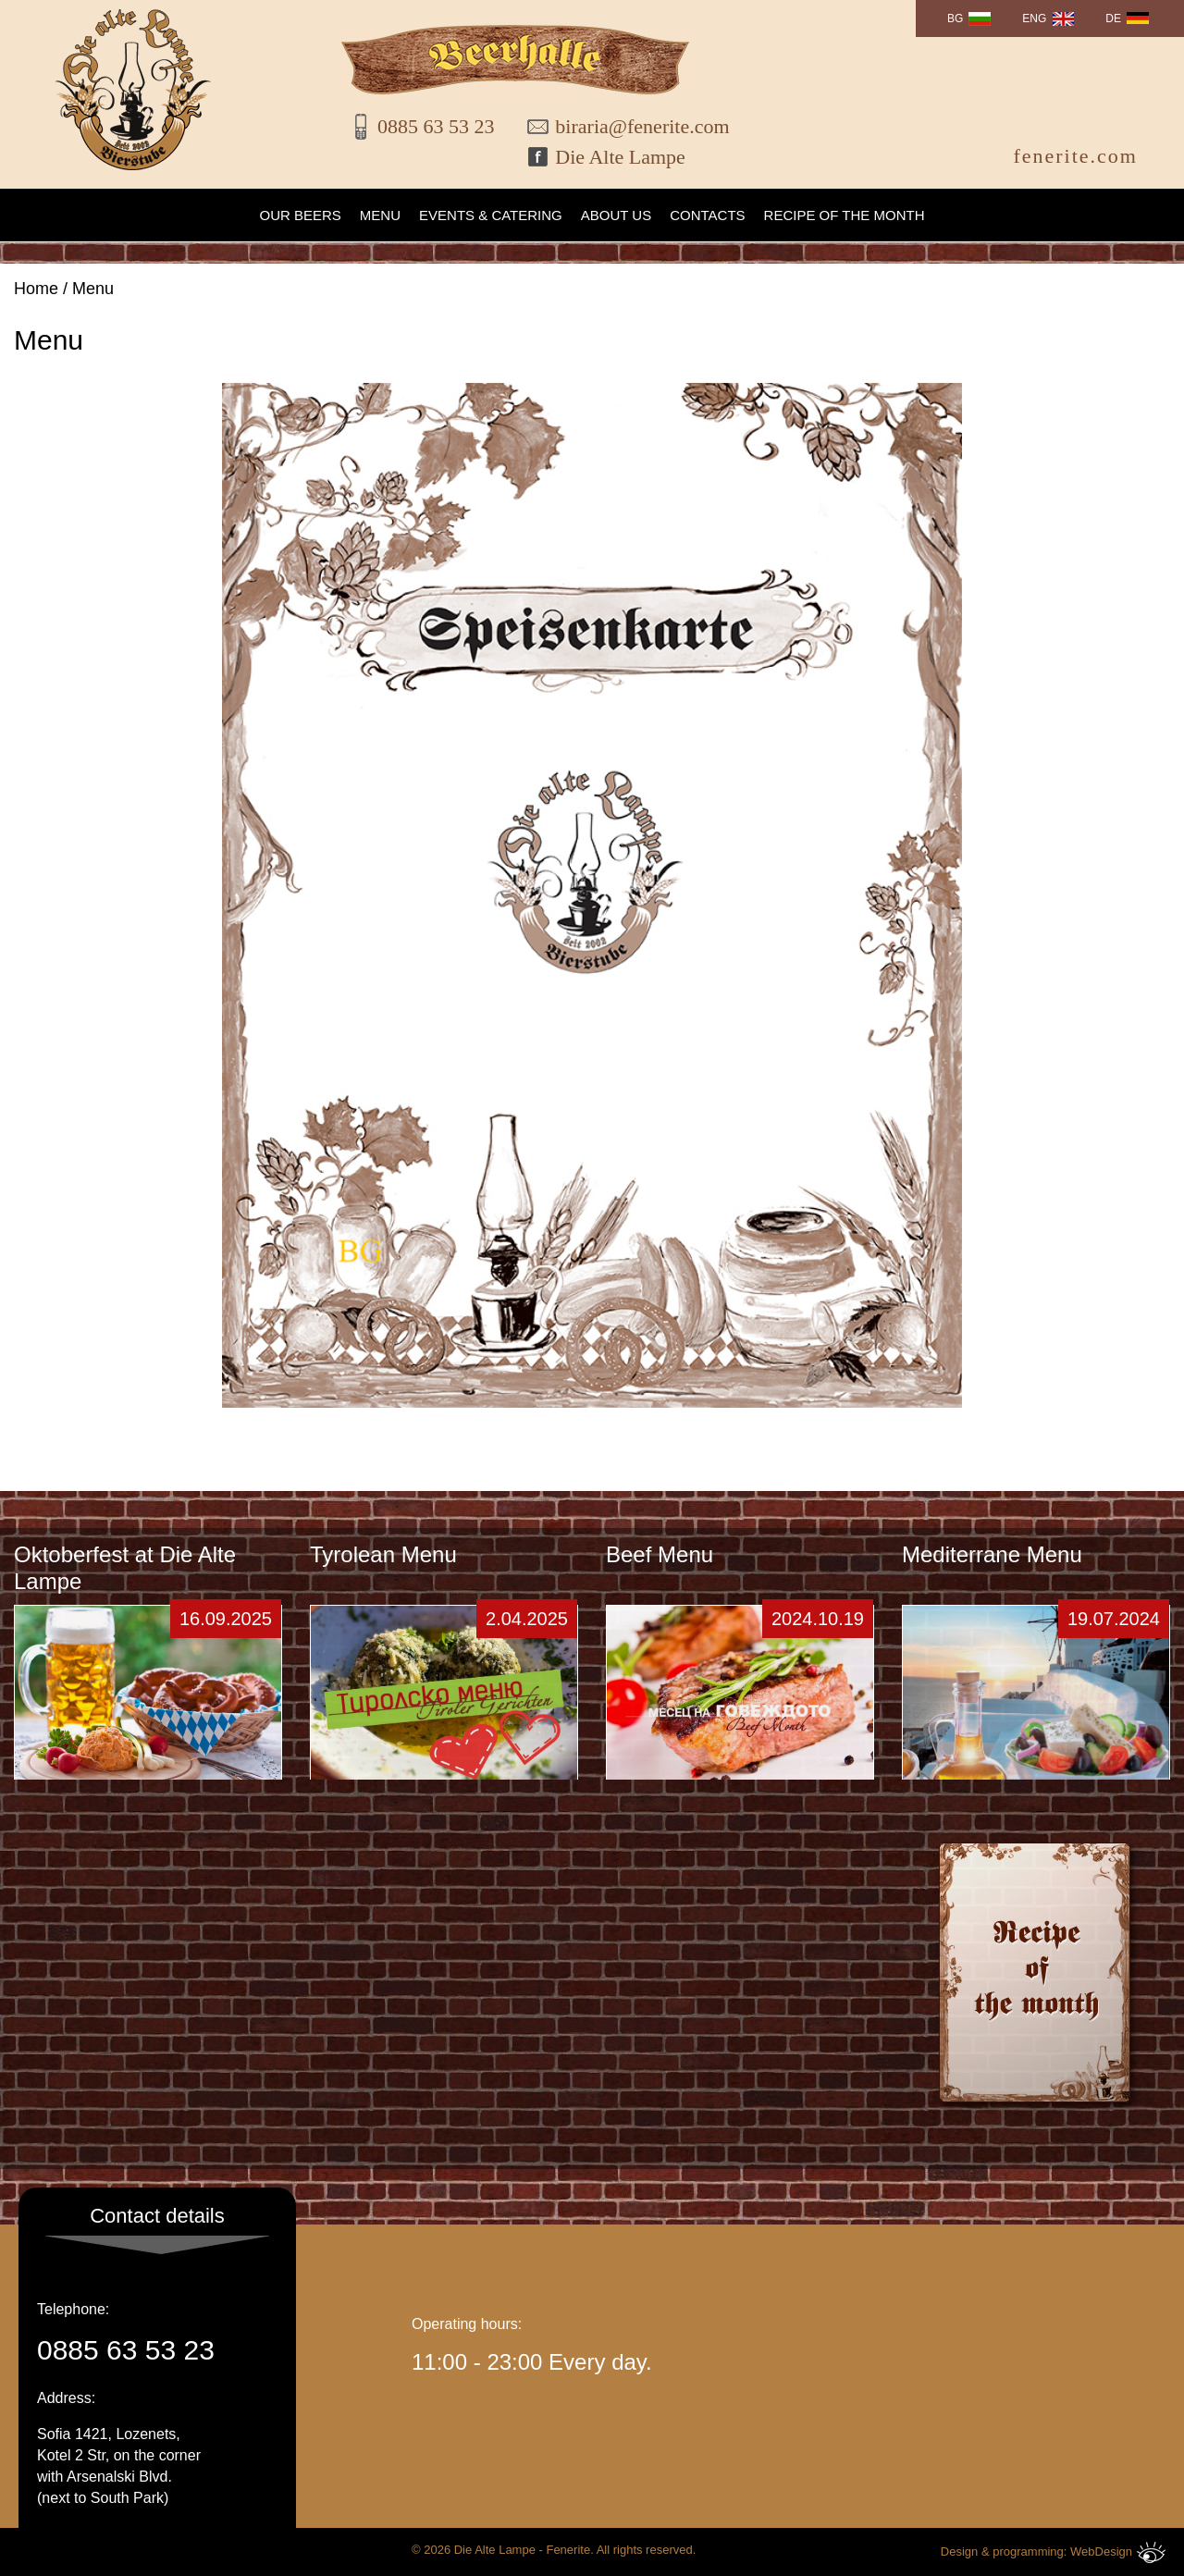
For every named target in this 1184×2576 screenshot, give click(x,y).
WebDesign (1118, 2552)
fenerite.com (1075, 155)
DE (1113, 18)
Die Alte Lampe (620, 156)
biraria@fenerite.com (630, 126)
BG (955, 18)
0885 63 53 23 (436, 126)
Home (36, 288)
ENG (1034, 18)
